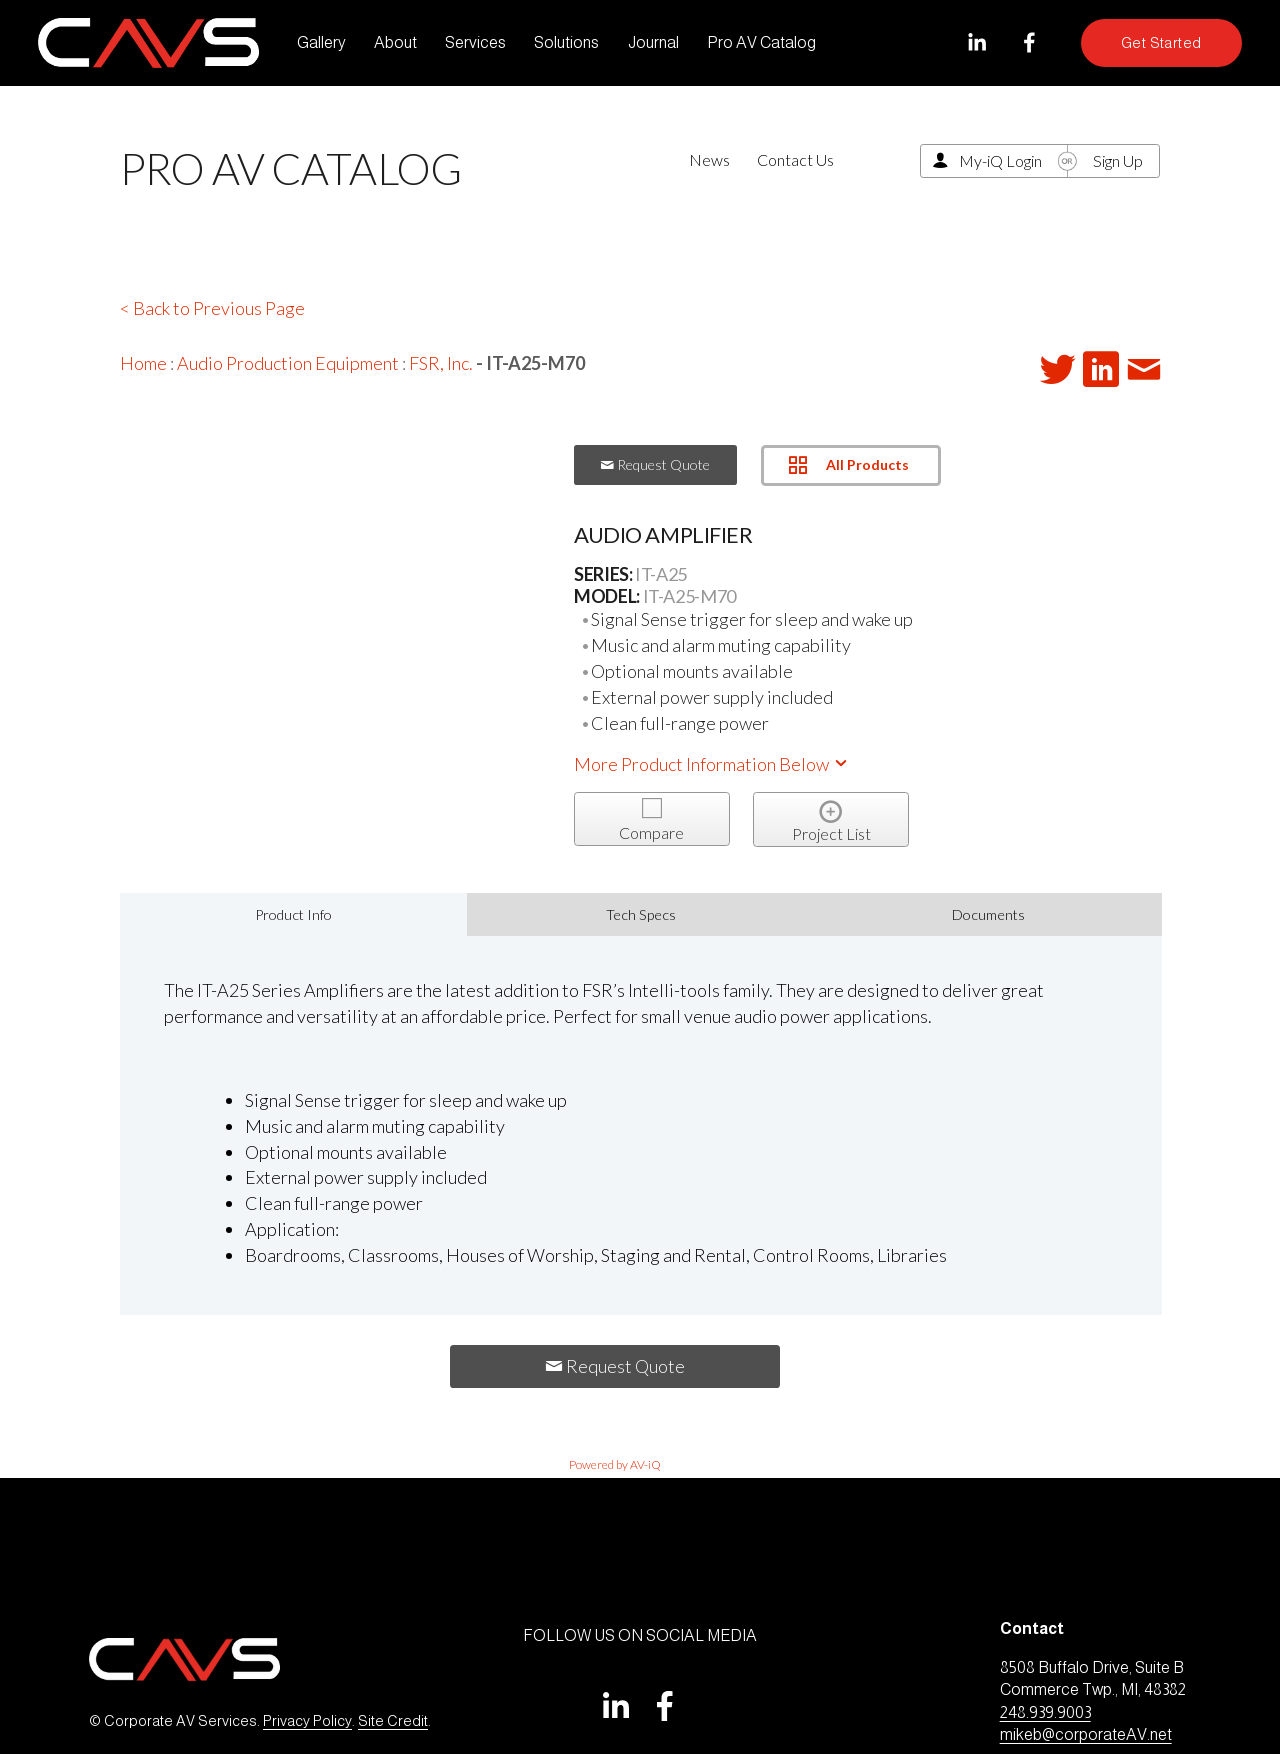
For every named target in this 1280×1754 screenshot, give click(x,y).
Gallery (321, 42)
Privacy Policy (307, 1721)
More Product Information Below (712, 764)
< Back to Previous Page (212, 308)
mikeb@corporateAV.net (1086, 1734)
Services (475, 42)
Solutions (566, 42)
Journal (653, 42)
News (709, 159)
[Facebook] (1029, 42)
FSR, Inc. (441, 363)
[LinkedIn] (976, 42)
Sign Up (1118, 160)
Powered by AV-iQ (615, 1464)
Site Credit (393, 1721)
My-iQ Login (1000, 160)
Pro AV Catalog (761, 42)
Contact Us (795, 159)
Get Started (1161, 43)
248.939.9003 (1045, 1712)
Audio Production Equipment (288, 363)
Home (143, 363)
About (395, 42)
